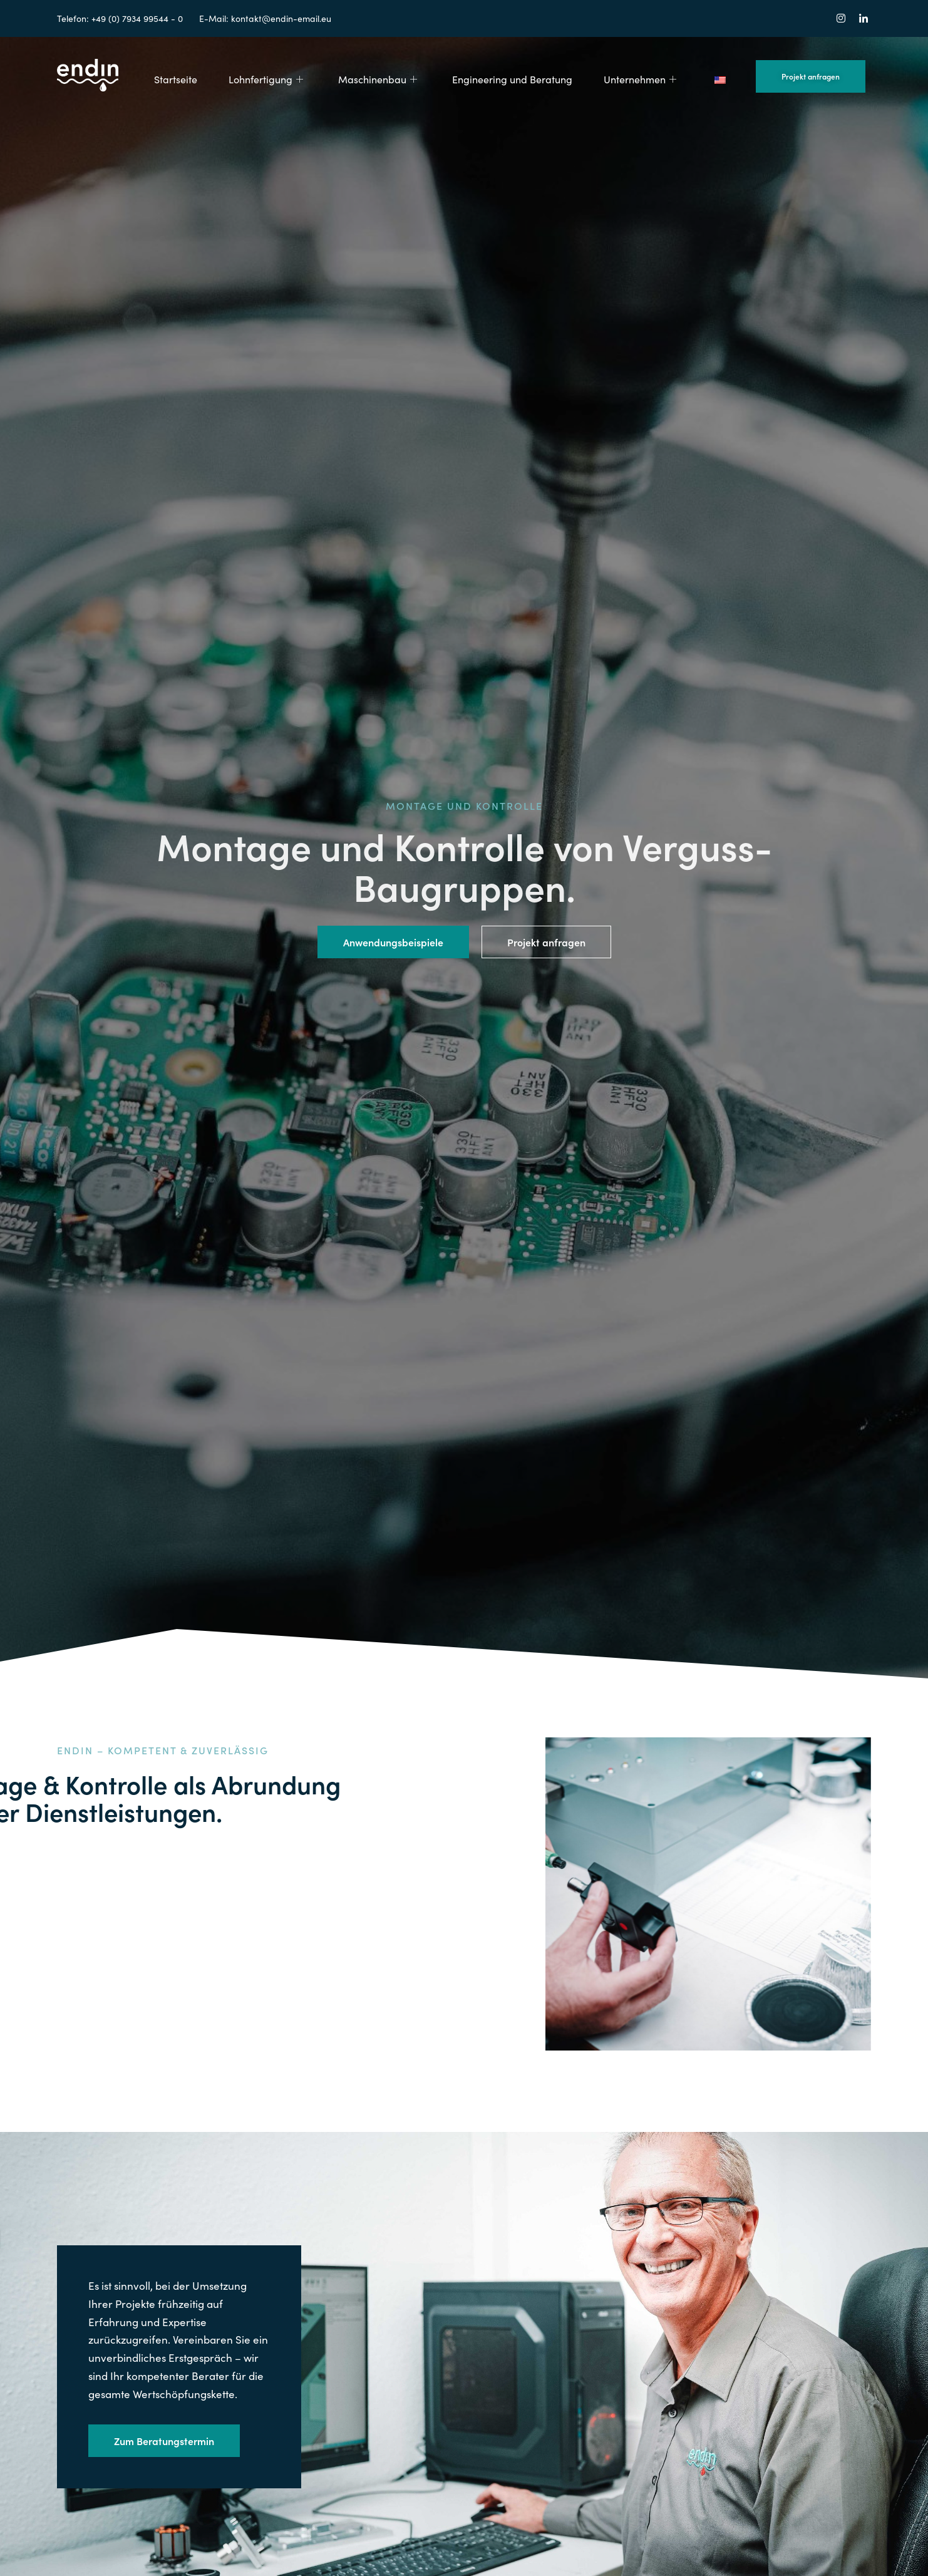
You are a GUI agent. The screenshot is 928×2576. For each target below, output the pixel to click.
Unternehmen (640, 78)
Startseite (175, 79)
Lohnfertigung (266, 78)
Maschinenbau (377, 78)
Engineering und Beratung (512, 79)
